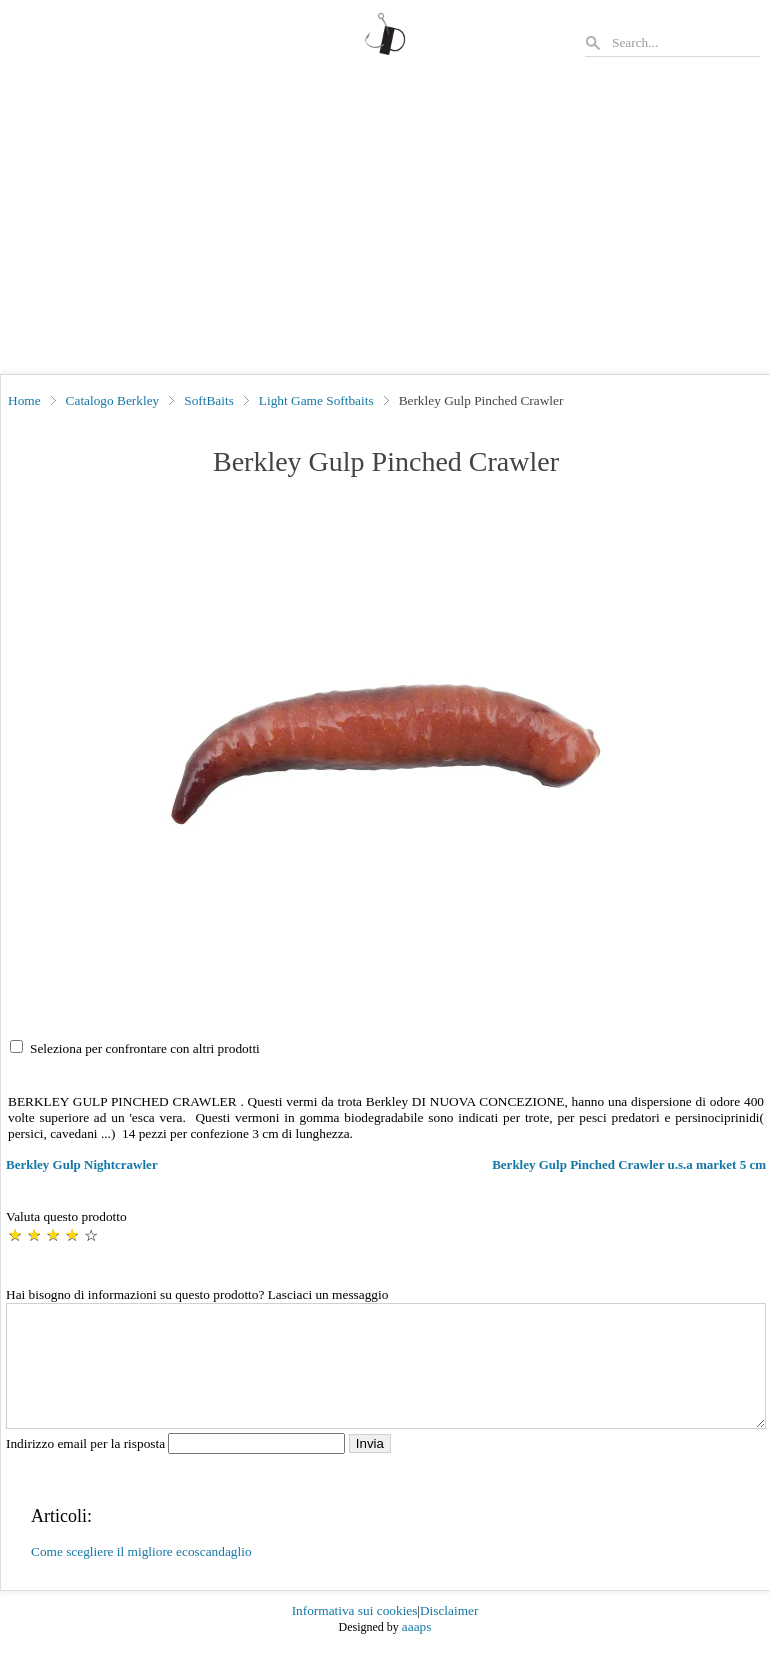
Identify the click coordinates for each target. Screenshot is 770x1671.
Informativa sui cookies (355, 1634)
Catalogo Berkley (113, 400)
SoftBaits (209, 400)
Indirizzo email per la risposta (177, 1467)
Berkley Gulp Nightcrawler (82, 1164)
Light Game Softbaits (316, 400)
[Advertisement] (385, 224)
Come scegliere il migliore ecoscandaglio (141, 1575)
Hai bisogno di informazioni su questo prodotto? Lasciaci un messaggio (197, 1294)
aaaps (417, 1650)
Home (24, 400)
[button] (386, 755)
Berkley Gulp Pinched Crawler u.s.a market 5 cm (629, 1164)
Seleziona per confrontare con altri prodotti (145, 1048)
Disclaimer (449, 1634)
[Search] (685, 42)
